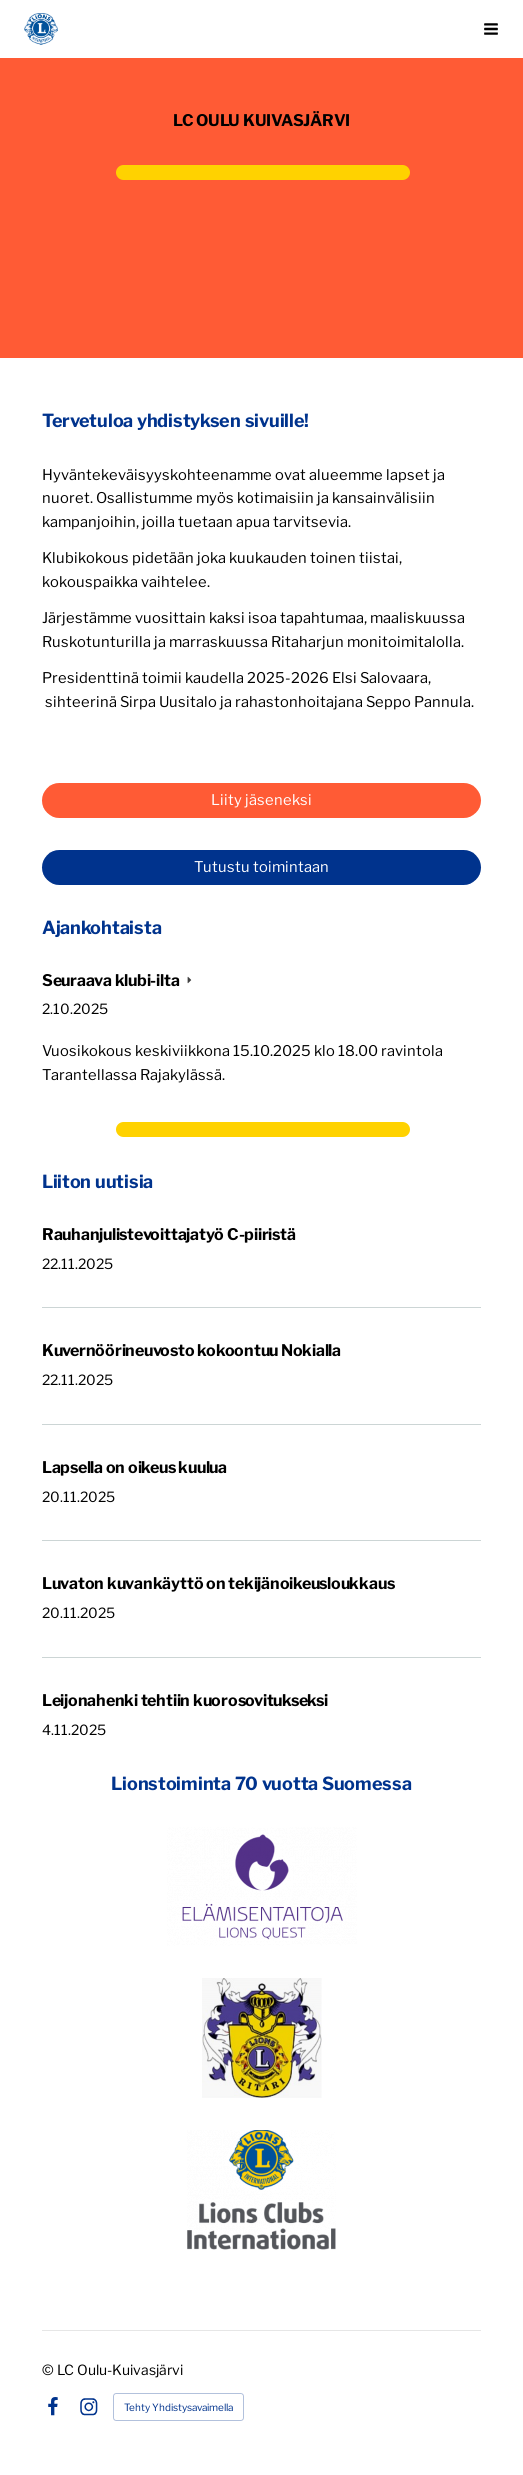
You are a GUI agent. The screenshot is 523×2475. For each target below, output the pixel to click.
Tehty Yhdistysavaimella (178, 2407)
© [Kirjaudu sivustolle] (49, 2369)
